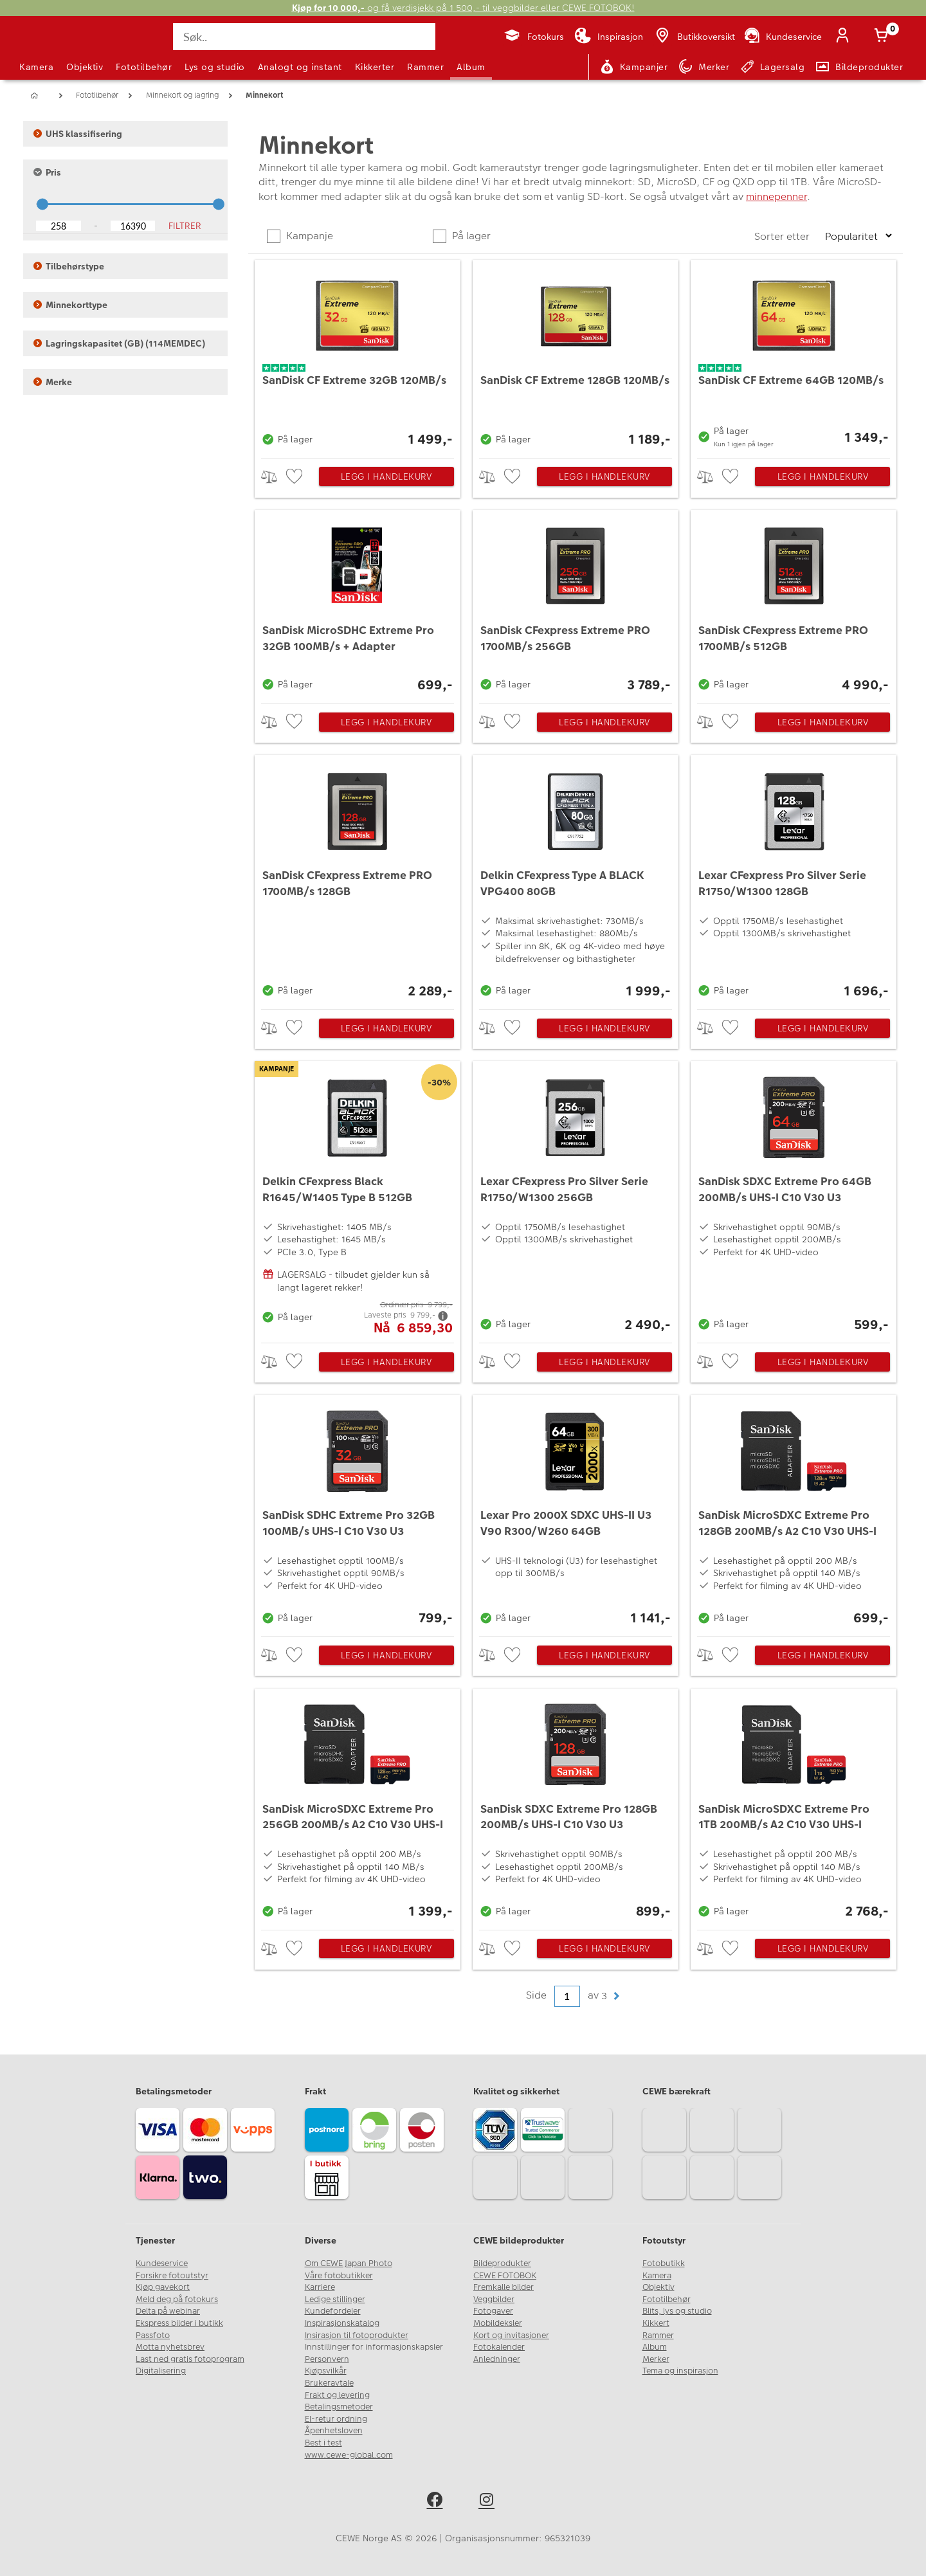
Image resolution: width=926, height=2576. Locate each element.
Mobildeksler (497, 2323)
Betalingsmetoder (339, 2407)
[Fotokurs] (533, 36)
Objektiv (84, 66)
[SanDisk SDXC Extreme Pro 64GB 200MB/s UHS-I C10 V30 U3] (793, 1198)
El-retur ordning (336, 2419)
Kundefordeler (333, 2311)
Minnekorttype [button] (70, 304)
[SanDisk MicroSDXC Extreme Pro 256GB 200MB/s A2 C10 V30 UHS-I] (357, 1806)
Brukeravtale (329, 2383)
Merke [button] (52, 382)
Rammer (425, 66)
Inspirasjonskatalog (342, 2323)
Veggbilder (493, 2299)
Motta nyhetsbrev (170, 2347)
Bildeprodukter (502, 2263)
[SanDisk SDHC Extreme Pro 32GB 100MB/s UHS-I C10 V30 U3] (357, 1512)
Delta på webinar (168, 2311)
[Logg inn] (845, 36)
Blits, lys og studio (677, 2311)
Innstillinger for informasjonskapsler (374, 2347)
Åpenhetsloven (334, 2430)
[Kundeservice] (782, 36)
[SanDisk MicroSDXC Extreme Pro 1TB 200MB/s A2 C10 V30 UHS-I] (793, 1806)
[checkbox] (295, 476)
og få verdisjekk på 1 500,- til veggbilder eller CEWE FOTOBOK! (463, 8)
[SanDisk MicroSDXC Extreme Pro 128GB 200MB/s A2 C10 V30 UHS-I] (793, 1512)
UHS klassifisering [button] (77, 133)
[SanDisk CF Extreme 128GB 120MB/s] (575, 355)
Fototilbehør (144, 66)
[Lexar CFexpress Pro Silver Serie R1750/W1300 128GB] (793, 878)
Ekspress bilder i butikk (179, 2323)
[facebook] (437, 2502)
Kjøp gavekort (163, 2287)
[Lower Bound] (58, 226)
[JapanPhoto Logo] (54, 47)
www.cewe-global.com (349, 2455)
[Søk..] (304, 36)
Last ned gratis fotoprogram (190, 2359)
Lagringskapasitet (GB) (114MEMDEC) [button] (119, 343)
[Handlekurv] (884, 36)
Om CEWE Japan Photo (348, 2263)
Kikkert (655, 2323)
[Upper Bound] (133, 226)
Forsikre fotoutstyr (172, 2275)
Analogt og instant (300, 66)
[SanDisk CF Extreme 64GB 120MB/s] (793, 355)
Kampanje (308, 235)
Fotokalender (499, 2347)
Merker (655, 2359)
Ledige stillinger (335, 2299)
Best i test (323, 2443)
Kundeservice (162, 2263)
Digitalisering (161, 2371)
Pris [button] (47, 172)
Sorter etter (783, 236)
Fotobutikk (663, 2263)
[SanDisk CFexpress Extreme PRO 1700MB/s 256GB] (575, 603)
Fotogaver (493, 2311)
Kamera (36, 66)
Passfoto (153, 2335)
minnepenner (776, 196)
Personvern (327, 2359)
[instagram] (489, 2502)
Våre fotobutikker (339, 2275)
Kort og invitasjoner (511, 2335)
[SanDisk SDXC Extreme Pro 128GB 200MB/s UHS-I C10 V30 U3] (575, 1806)
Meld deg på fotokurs (177, 2299)
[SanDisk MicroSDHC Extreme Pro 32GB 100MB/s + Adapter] (357, 603)
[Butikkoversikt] (694, 36)
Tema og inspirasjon (680, 2371)
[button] (616, 1996)
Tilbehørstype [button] (68, 266)
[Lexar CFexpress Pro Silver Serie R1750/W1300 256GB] (575, 1198)
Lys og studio (215, 66)
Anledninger (496, 2359)
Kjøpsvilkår (326, 2371)
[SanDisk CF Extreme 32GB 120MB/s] (357, 355)
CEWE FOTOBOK (504, 2275)
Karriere (320, 2287)
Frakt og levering (337, 2395)
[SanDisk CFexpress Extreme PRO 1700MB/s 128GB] (357, 878)
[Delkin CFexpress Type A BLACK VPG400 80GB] (575, 878)
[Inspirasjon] (609, 36)
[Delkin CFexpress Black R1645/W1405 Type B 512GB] (357, 1198)
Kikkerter (375, 66)
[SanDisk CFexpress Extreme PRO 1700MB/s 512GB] (793, 603)
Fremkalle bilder (503, 2287)
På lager (470, 235)
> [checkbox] (273, 477)
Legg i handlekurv (386, 476)
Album (471, 66)
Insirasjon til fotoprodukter (356, 2335)
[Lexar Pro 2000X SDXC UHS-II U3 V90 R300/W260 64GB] (575, 1512)
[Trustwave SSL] (544, 2131)
